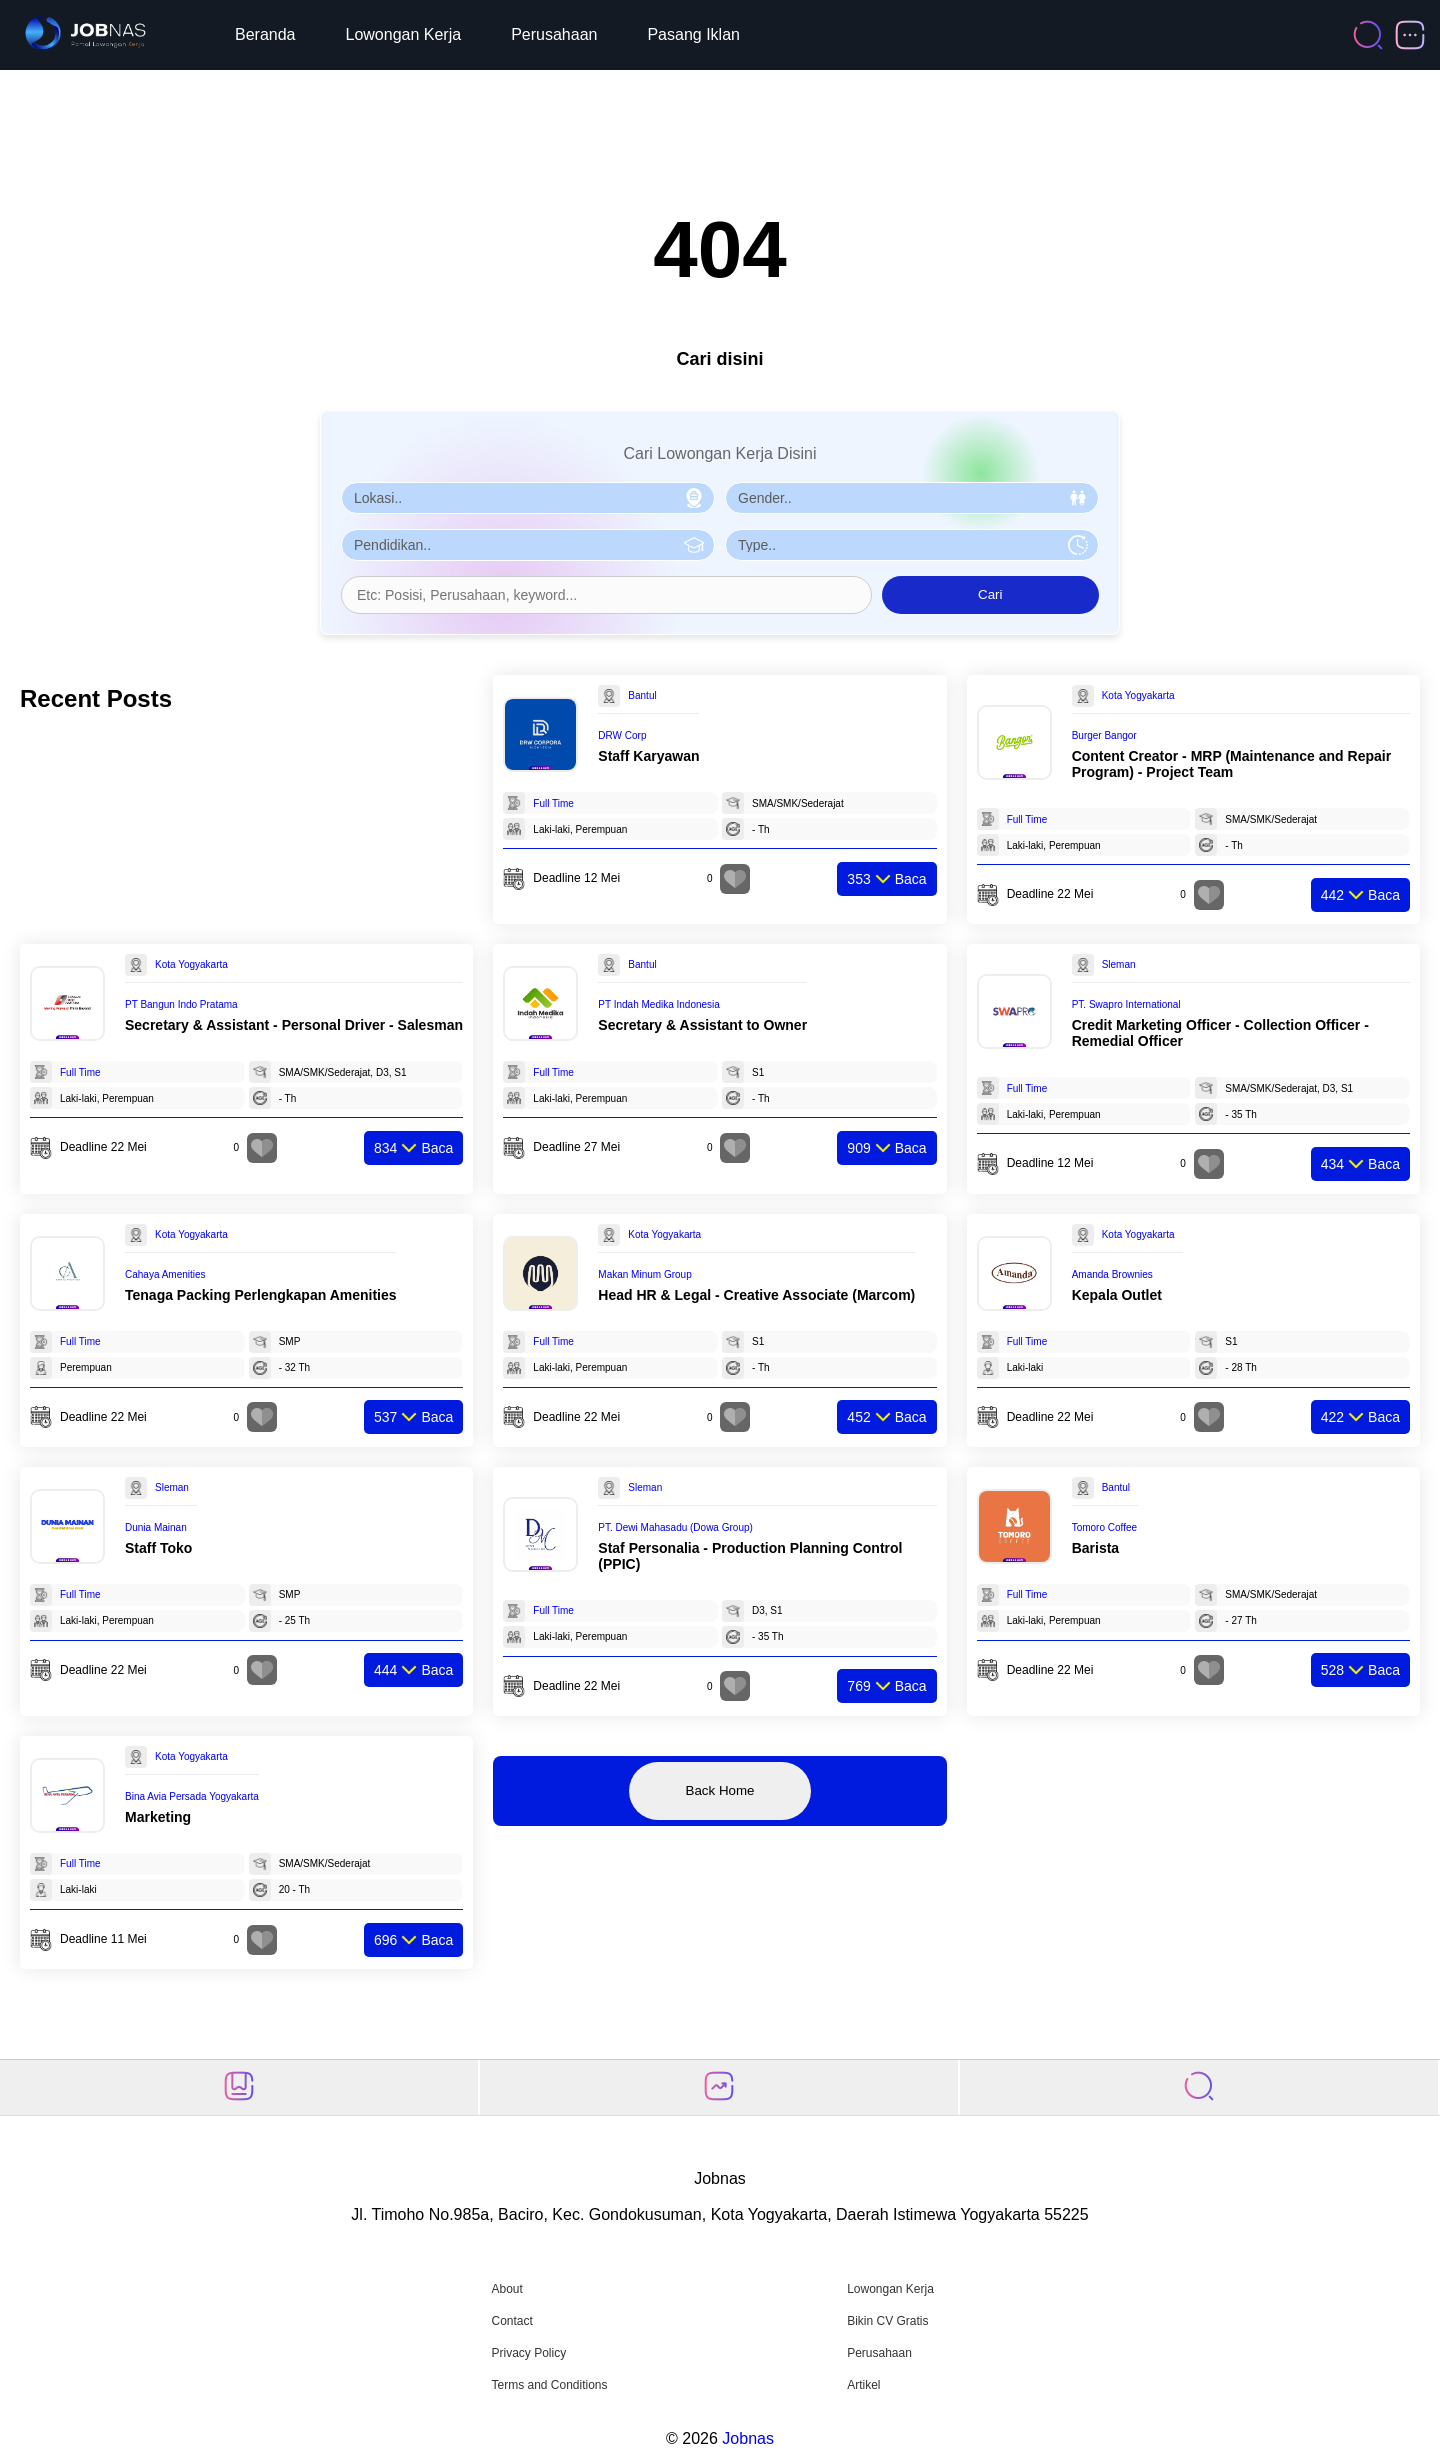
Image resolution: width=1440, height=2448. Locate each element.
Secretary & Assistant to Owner (702, 1025)
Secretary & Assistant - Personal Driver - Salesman (294, 1025)
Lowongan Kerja (404, 34)
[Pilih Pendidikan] (528, 545)
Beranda (265, 34)
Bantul (642, 695)
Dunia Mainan (156, 1527)
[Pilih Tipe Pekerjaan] (912, 545)
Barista (1095, 1548)
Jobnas (748, 2438)
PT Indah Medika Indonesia (659, 1004)
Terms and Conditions (549, 2385)
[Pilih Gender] (912, 498)
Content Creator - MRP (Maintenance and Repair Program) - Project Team (1231, 764)
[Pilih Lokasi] (528, 498)
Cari (990, 594)
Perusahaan (554, 34)
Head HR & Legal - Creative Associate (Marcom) (756, 1295)
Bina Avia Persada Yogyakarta (192, 1796)
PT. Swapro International (1126, 1004)
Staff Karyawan (648, 756)
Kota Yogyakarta (1138, 695)
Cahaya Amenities (165, 1274)
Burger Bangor (1104, 735)
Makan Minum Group (644, 1274)
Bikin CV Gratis (887, 2321)
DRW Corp (622, 735)
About (506, 2289)
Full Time (553, 803)
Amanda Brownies (1112, 1274)
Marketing (158, 1817)
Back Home (720, 1790)
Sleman (1119, 964)
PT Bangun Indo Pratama (181, 1004)
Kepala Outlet (1117, 1295)
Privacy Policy (528, 2353)
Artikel (863, 2385)
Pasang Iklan (693, 34)
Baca (886, 879)
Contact (511, 2321)
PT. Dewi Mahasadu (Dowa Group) (675, 1527)
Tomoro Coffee (1104, 1527)
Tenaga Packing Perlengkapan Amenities (261, 1295)
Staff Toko (158, 1548)
